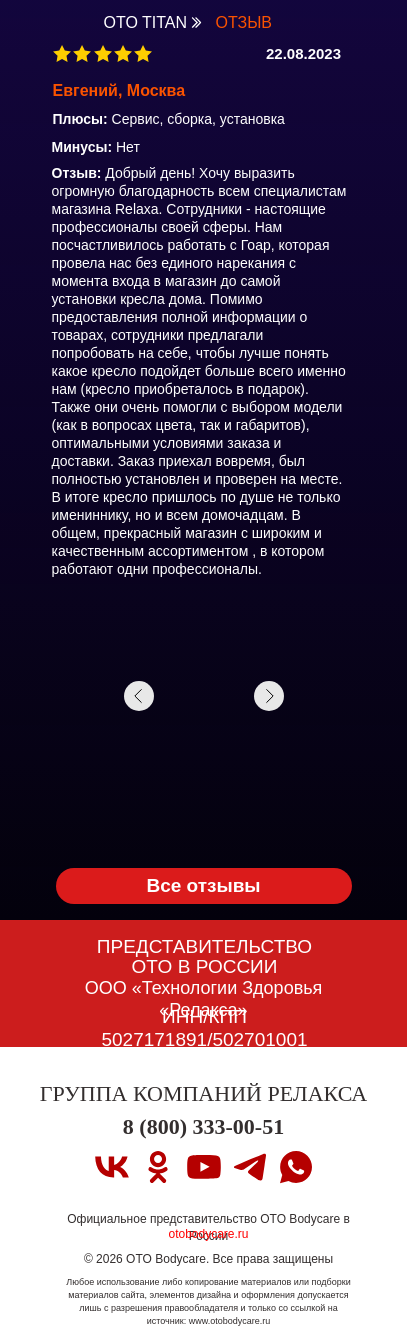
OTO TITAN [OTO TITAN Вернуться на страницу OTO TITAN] (146, 22)
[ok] (158, 1167)
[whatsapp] (296, 1167)
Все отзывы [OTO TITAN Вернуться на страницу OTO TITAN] (203, 885)
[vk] (112, 1167)
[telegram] (250, 1167)
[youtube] (204, 1167)
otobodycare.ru (208, 1234)
